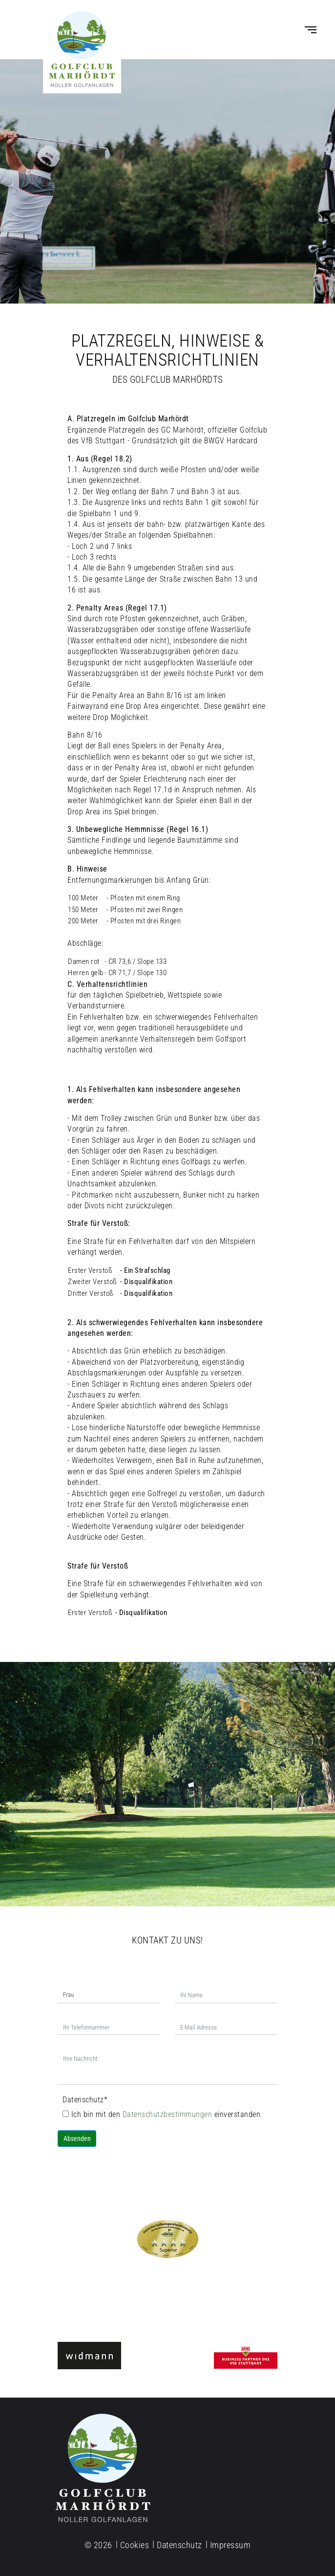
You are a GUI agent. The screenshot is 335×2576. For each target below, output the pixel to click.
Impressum (230, 2545)
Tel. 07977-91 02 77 (168, 2291)
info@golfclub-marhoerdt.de (167, 2281)
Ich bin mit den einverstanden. (163, 2114)
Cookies (134, 2545)
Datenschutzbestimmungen (168, 2114)
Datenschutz (85, 2099)
